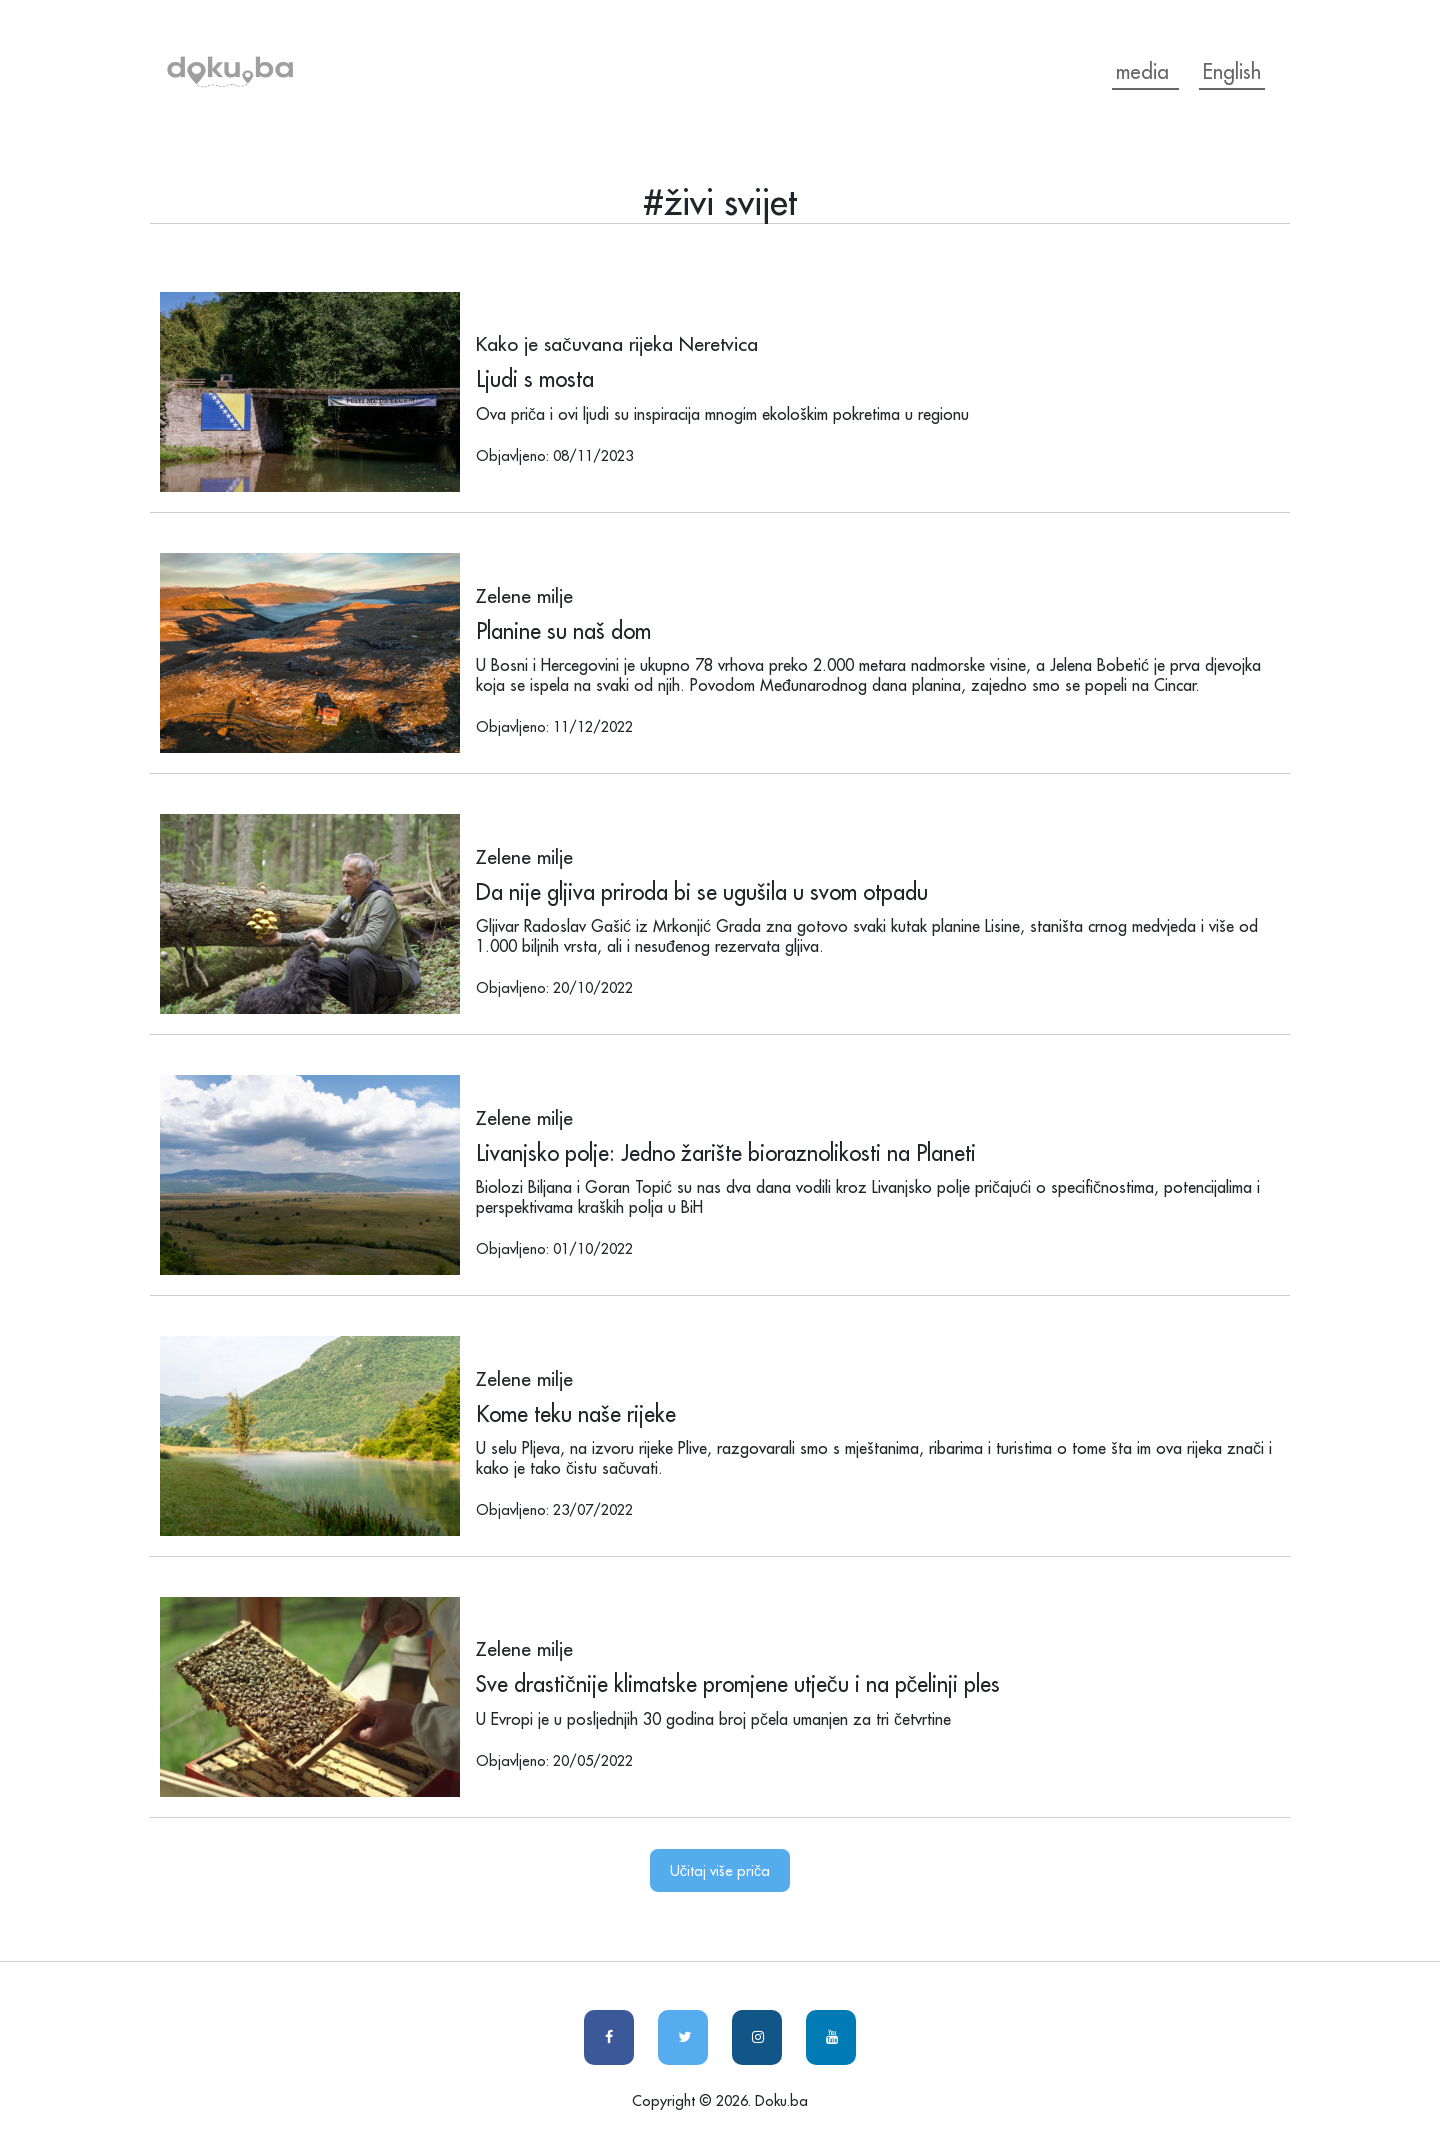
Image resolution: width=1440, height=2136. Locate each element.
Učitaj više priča (720, 1870)
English (1232, 71)
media (1145, 71)
